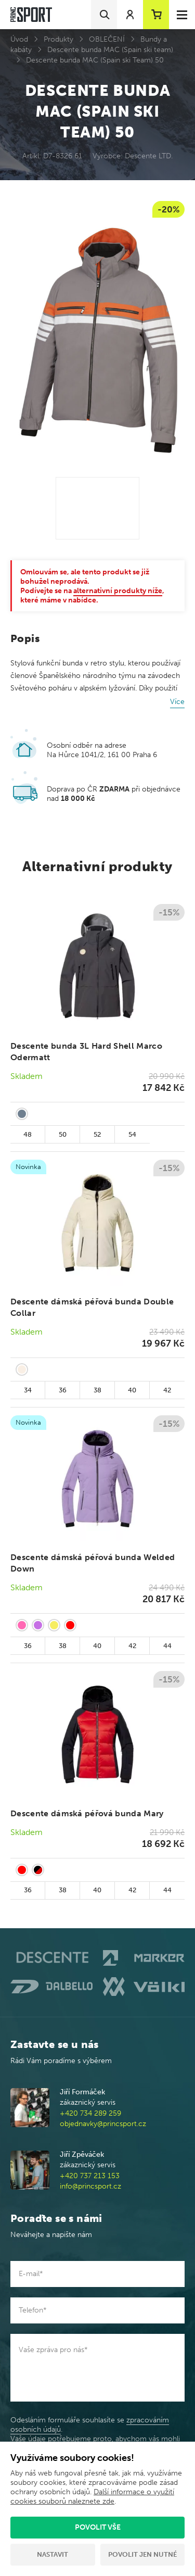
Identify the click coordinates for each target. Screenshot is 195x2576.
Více (177, 701)
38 (97, 1390)
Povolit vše (98, 2527)
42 (167, 1390)
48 (27, 1134)
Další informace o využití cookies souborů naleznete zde (92, 2496)
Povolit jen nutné (142, 2554)
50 (63, 1134)
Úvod (19, 39)
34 (28, 1390)
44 (167, 1646)
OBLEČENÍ (107, 39)
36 (63, 1390)
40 (132, 1390)
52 (97, 1134)
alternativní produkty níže (117, 590)
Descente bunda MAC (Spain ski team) (110, 49)
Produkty (58, 39)
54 (132, 1134)
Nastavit (52, 2554)
